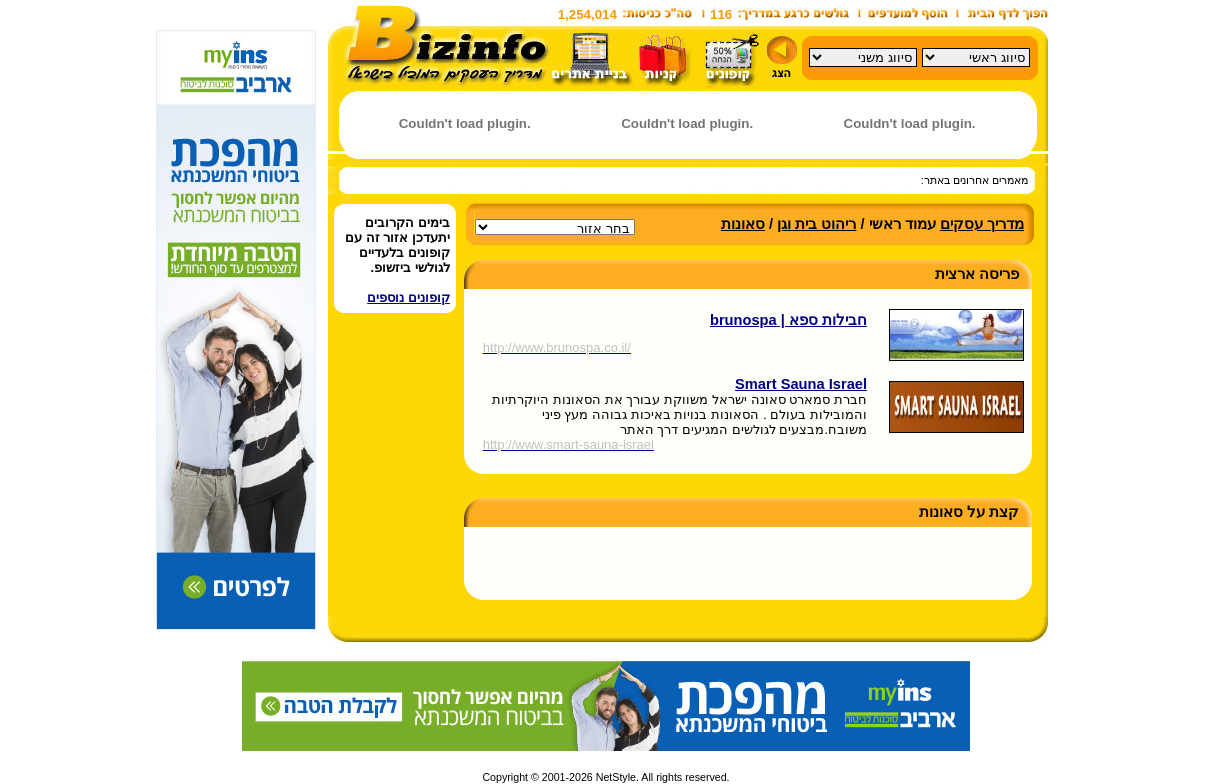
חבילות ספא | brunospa (788, 320)
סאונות (743, 224)
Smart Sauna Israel (801, 384)
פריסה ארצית (977, 274)
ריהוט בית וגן (816, 224)
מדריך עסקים (982, 224)
